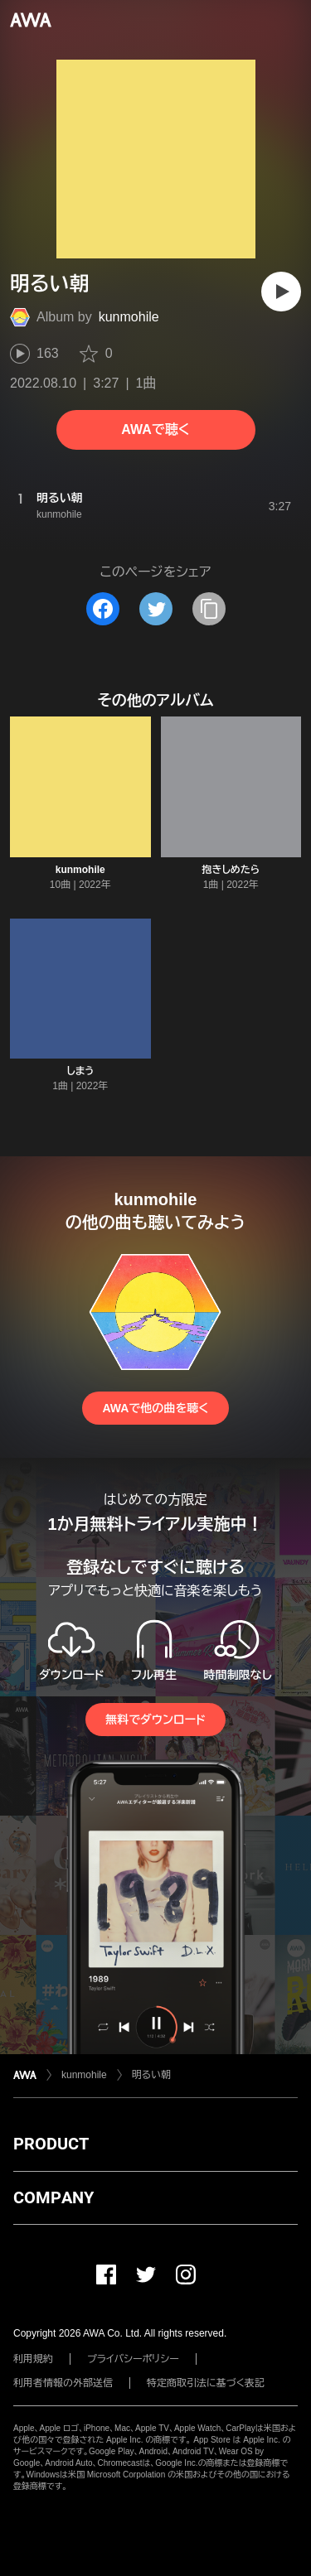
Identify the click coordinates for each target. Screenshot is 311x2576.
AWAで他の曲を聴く (155, 1408)
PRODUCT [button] (51, 2144)
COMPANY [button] (53, 2197)
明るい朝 (152, 2075)
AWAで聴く (155, 429)
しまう (80, 1071)
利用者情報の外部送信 (63, 2383)
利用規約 (33, 2359)
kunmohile (129, 317)
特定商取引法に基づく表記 (206, 2383)
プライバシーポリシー (133, 2359)
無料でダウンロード (155, 1719)
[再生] (281, 291)
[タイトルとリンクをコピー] (209, 608)
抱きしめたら (231, 870)
